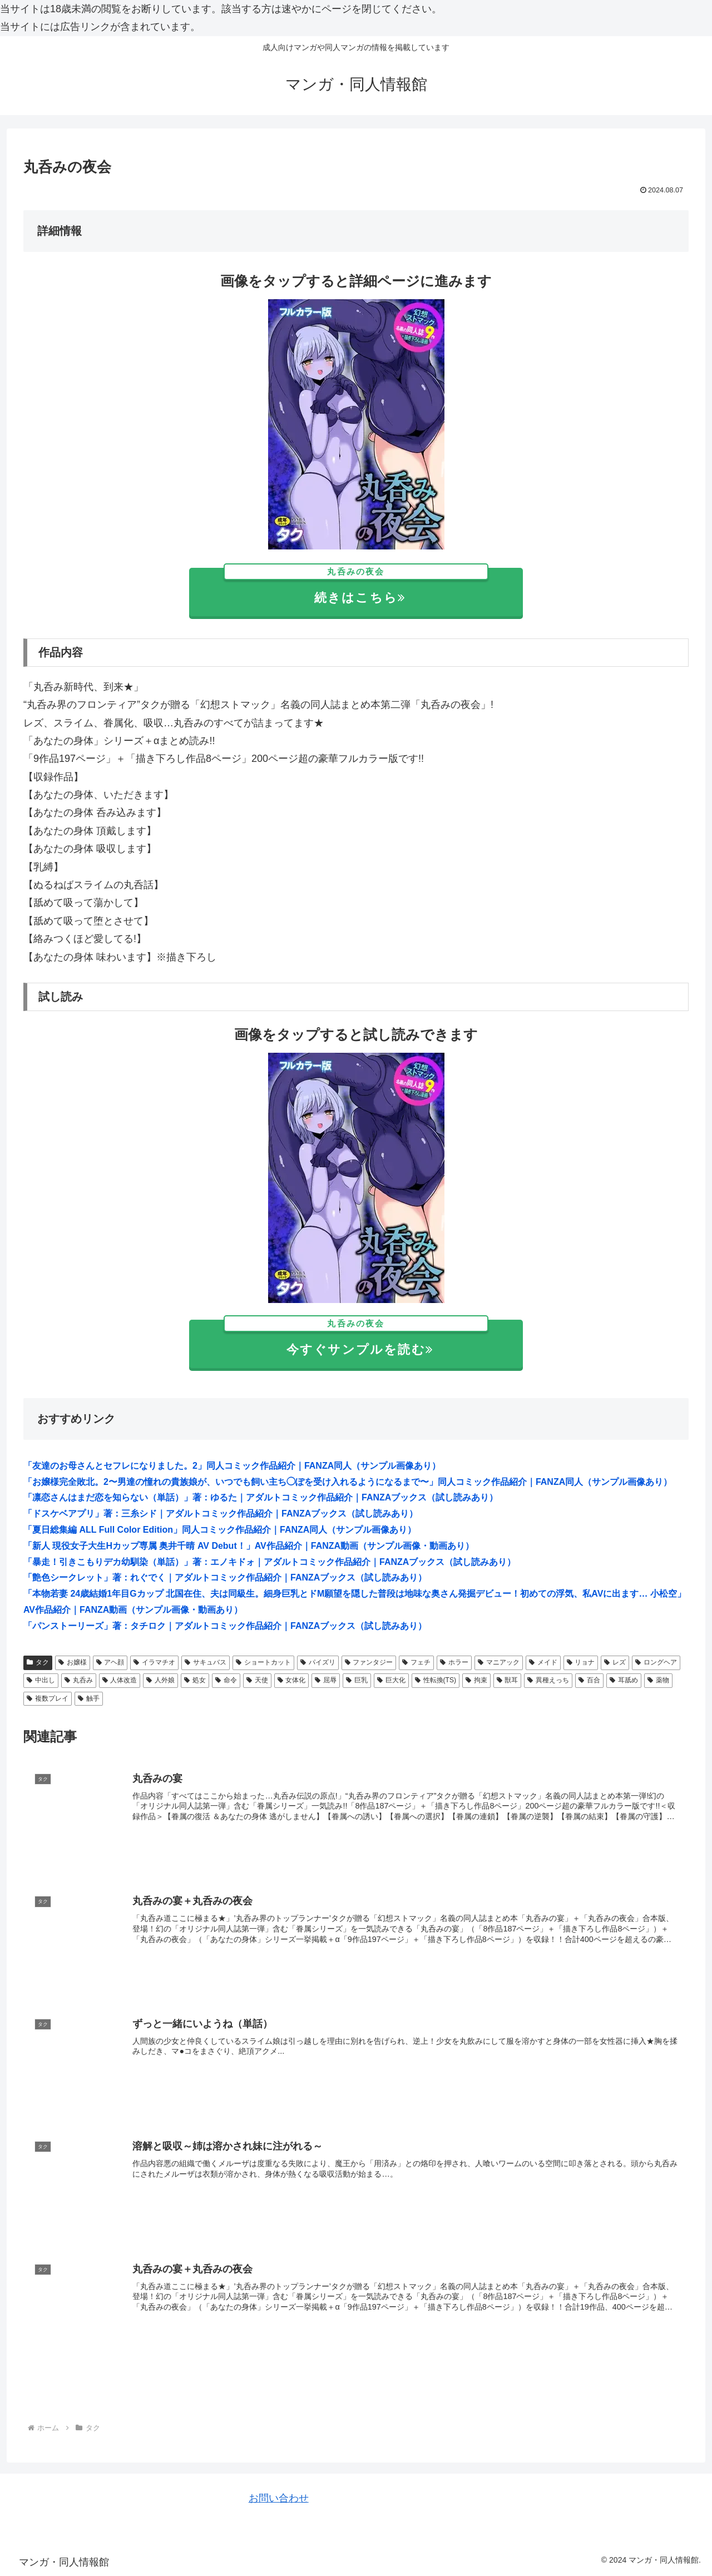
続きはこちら (356, 586)
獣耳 (507, 1680)
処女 (195, 1680)
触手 (89, 1698)
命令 (226, 1680)
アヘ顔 (110, 1662)
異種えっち (548, 1680)
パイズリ (317, 1662)
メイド (543, 1662)
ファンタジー (369, 1662)
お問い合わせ (279, 2498)
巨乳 (357, 1680)
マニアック (499, 1662)
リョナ (581, 1662)
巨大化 (391, 1680)
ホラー (454, 1662)
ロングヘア (656, 1662)
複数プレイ (47, 1698)
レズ (615, 1662)
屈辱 (326, 1680)
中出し (41, 1680)
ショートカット (263, 1662)
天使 (257, 1680)
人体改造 (119, 1680)
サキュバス (205, 1662)
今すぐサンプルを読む (356, 1338)
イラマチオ (154, 1662)
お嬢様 (72, 1662)
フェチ (416, 1662)
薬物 (658, 1680)
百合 (589, 1680)
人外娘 (160, 1680)
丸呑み (79, 1680)
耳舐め (624, 1680)
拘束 (476, 1680)
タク (38, 1662)
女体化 (292, 1680)
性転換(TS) (435, 1680)
